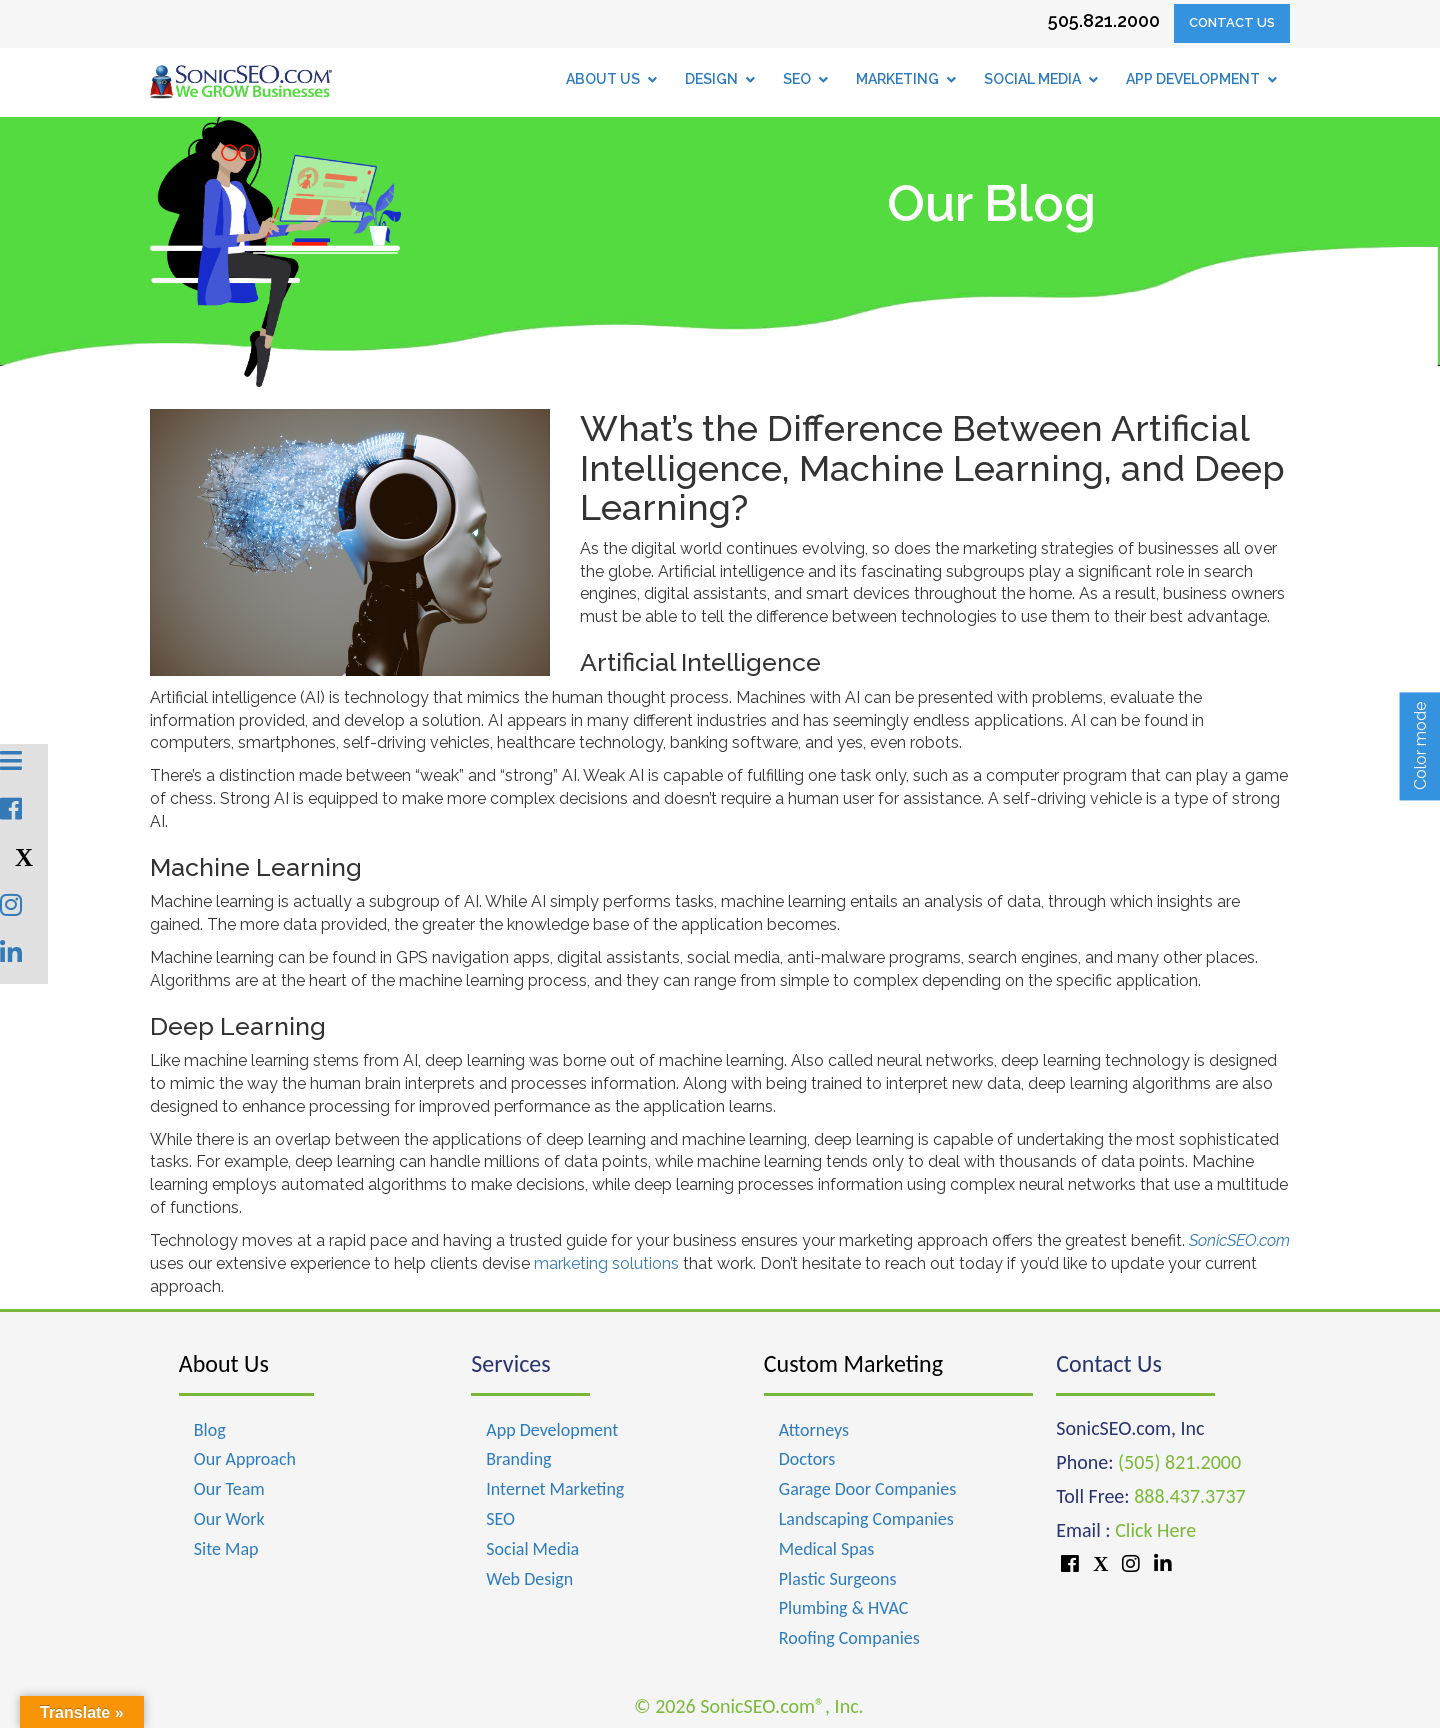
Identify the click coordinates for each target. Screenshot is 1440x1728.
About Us (224, 1363)
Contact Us (1232, 22)
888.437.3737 (1189, 1496)
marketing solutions (606, 1263)
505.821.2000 (1104, 20)
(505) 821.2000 (1179, 1462)
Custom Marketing (853, 1363)
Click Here (1155, 1530)
